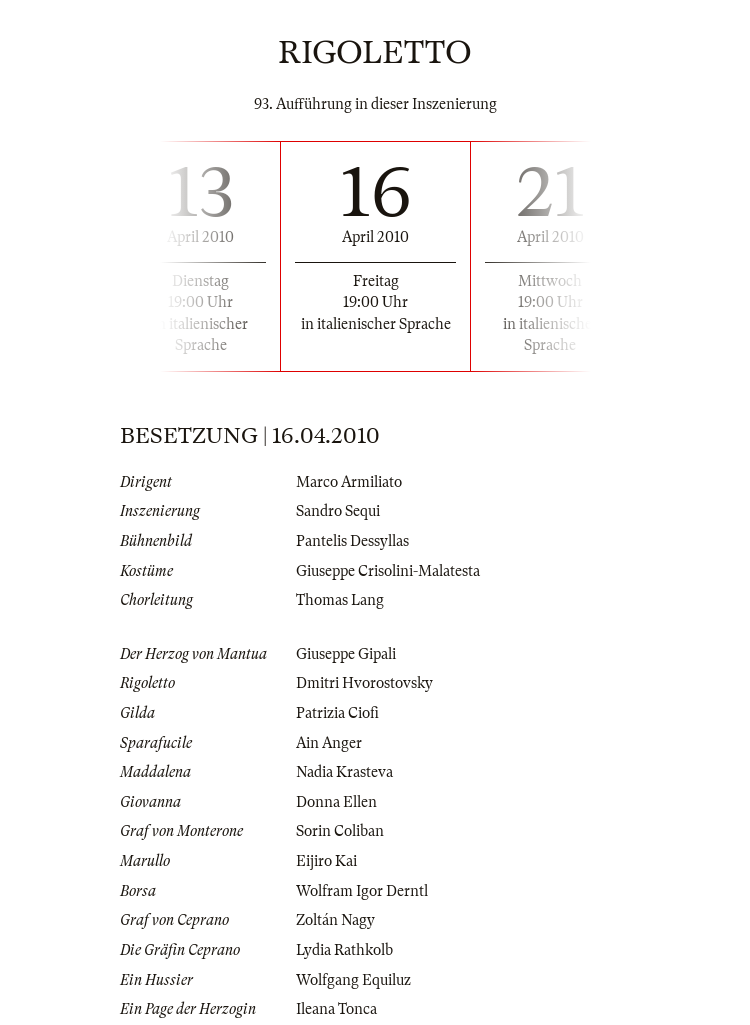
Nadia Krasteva (344, 772)
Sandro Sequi (338, 511)
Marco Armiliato (349, 482)
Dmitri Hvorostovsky (364, 683)
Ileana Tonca (336, 1009)
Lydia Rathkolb (344, 950)
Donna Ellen (336, 802)
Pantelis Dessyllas (352, 541)
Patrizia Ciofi (337, 713)
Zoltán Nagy (335, 920)
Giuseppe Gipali (346, 654)
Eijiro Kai (326, 861)
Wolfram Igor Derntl (362, 891)
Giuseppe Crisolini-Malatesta (388, 571)
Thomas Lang (340, 600)
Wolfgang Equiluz (353, 980)
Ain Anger (329, 743)
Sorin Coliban (340, 831)
